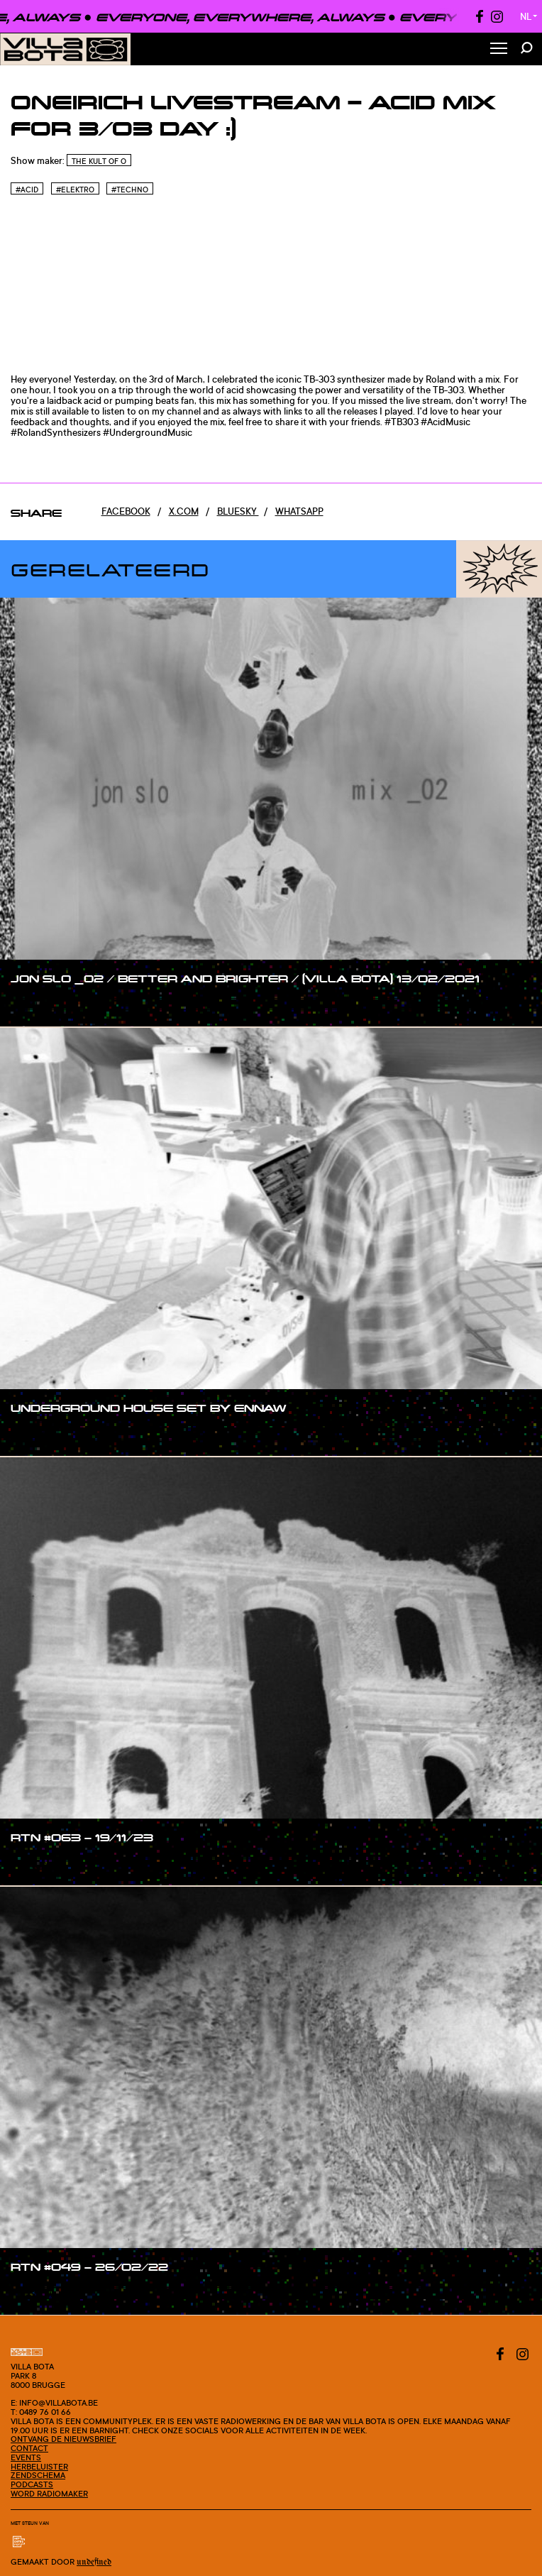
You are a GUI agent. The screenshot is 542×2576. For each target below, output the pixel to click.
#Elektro (75, 189)
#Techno (129, 189)
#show (40, 1005)
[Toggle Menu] (498, 49)
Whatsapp (299, 511)
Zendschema (38, 2475)
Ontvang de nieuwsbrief (63, 2439)
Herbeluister (39, 2466)
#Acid (27, 189)
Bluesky (238, 511)
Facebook (125, 511)
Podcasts (32, 2484)
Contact (29, 2448)
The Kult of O (99, 161)
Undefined (94, 2562)
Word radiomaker (49, 2493)
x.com (184, 511)
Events (26, 2457)
